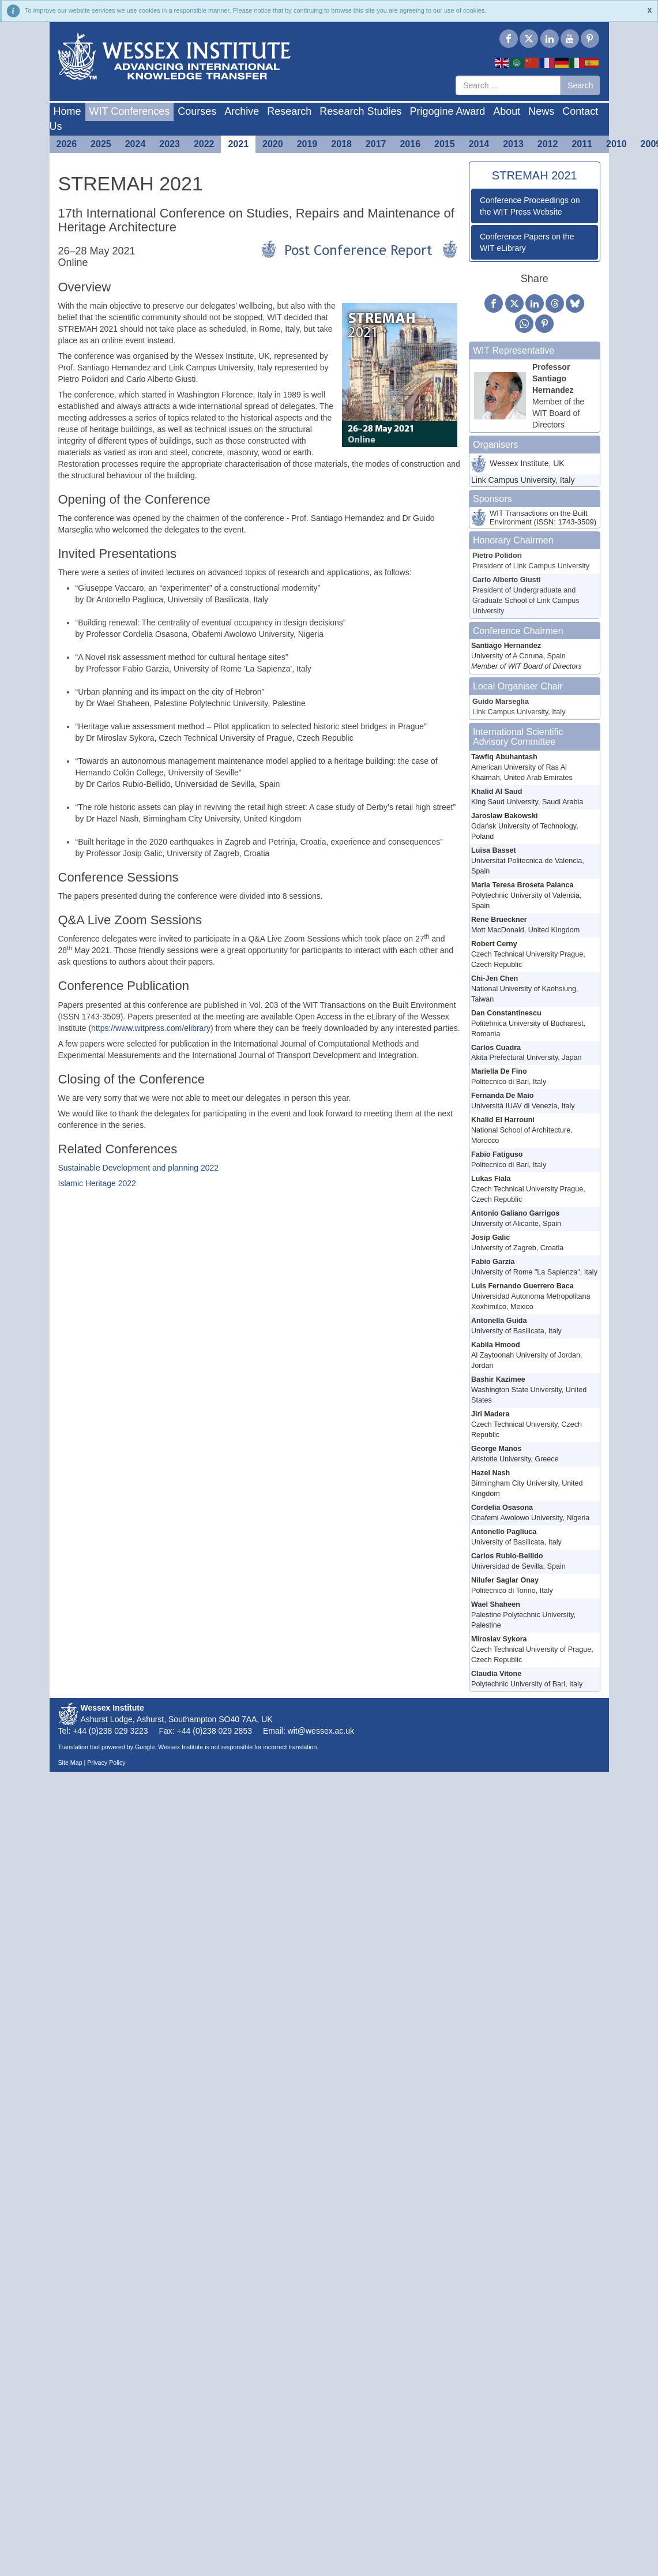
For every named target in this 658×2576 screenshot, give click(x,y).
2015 (444, 144)
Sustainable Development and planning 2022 (138, 1167)
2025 (101, 144)
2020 (272, 144)
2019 (307, 144)
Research (289, 111)
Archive (241, 111)
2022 (204, 144)
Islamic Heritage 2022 (97, 1183)
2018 (341, 144)
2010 (616, 144)
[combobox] (508, 85)
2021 (238, 144)
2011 (581, 144)
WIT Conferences (129, 111)
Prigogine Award (447, 111)
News (541, 111)
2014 (479, 144)
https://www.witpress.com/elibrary (150, 1028)
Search (580, 85)
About (506, 111)
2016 (410, 144)
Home (67, 111)
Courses (197, 111)
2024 (135, 144)
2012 (547, 144)
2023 (169, 144)
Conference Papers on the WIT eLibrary (527, 242)
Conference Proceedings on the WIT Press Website (530, 206)
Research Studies (360, 111)
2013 (513, 144)
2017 (376, 144)
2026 (67, 144)
